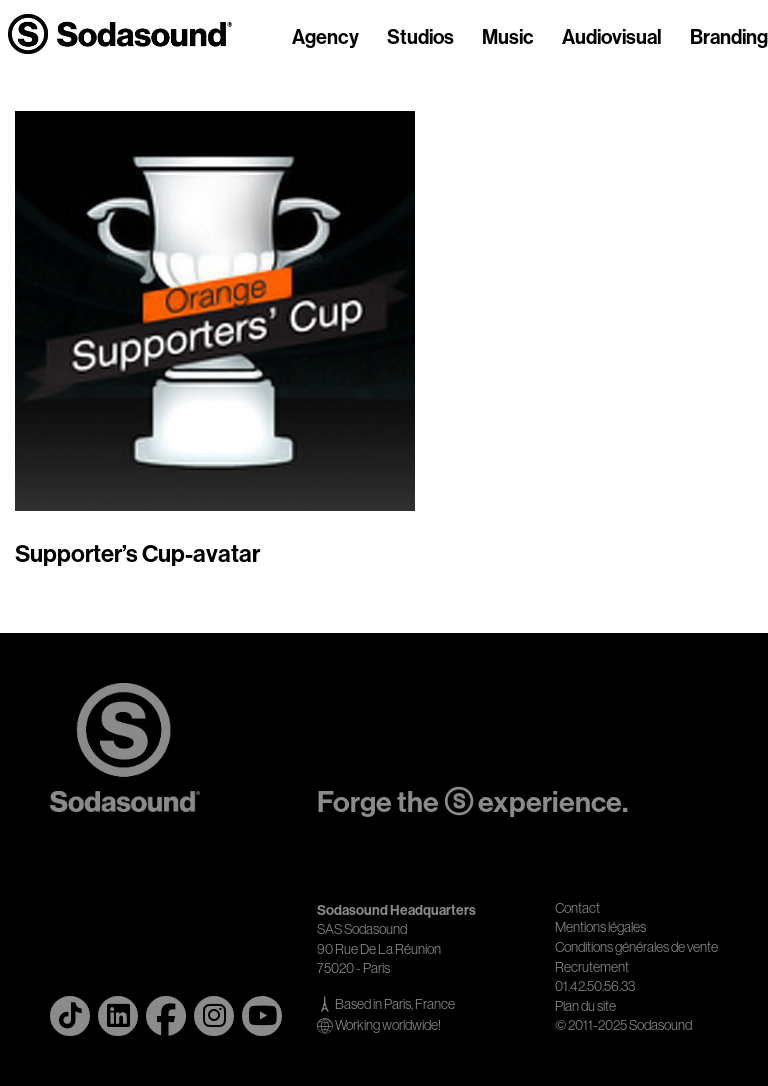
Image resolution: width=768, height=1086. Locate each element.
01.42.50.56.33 (595, 986)
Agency (325, 38)
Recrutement (592, 967)
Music (508, 38)
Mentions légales (600, 927)
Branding (729, 38)
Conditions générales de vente (636, 947)
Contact (577, 908)
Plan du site (585, 1006)
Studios (420, 38)
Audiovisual (612, 38)
